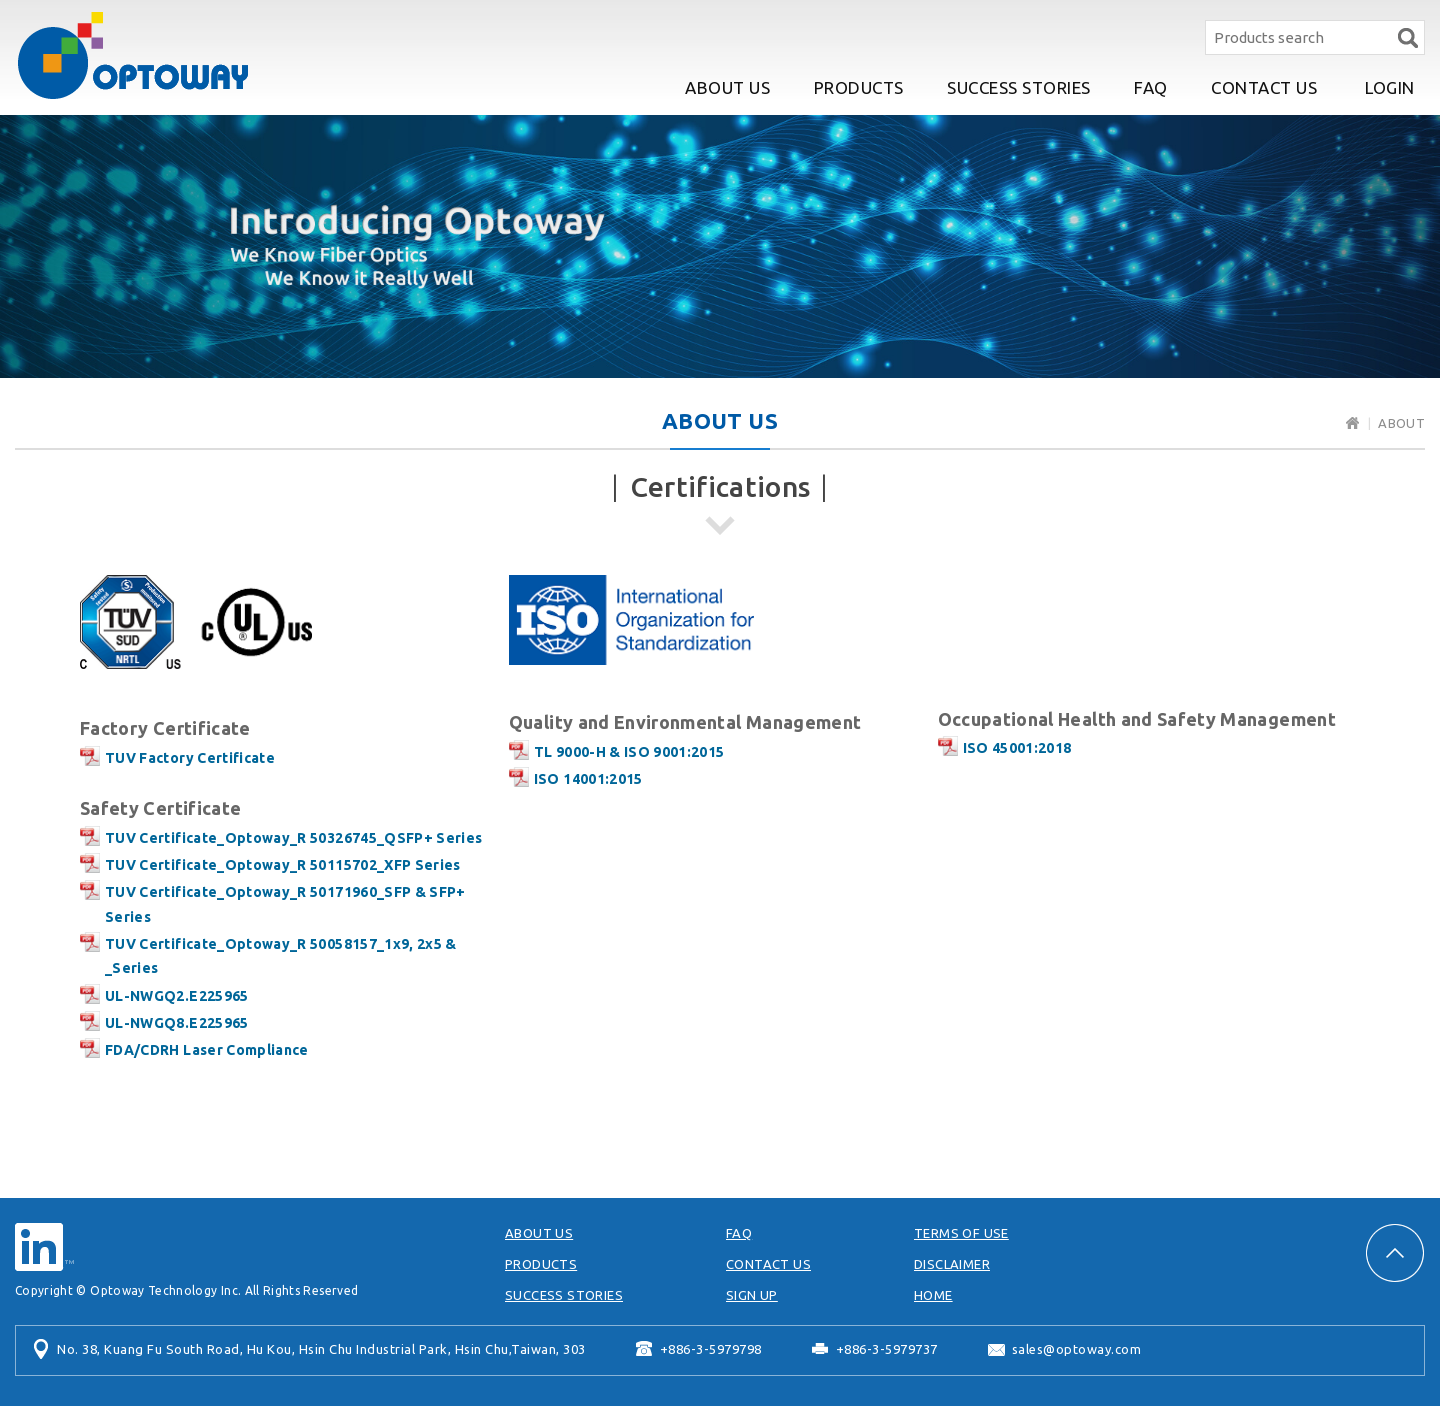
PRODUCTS (859, 87)
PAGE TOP (1395, 1253)
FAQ (1151, 87)
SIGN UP (752, 1295)
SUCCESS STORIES (1019, 87)
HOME (933, 1295)
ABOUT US (727, 87)
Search (1407, 37)
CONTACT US (1264, 87)
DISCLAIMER (952, 1264)
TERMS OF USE (961, 1233)
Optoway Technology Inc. (133, 55)
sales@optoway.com (1077, 1349)
